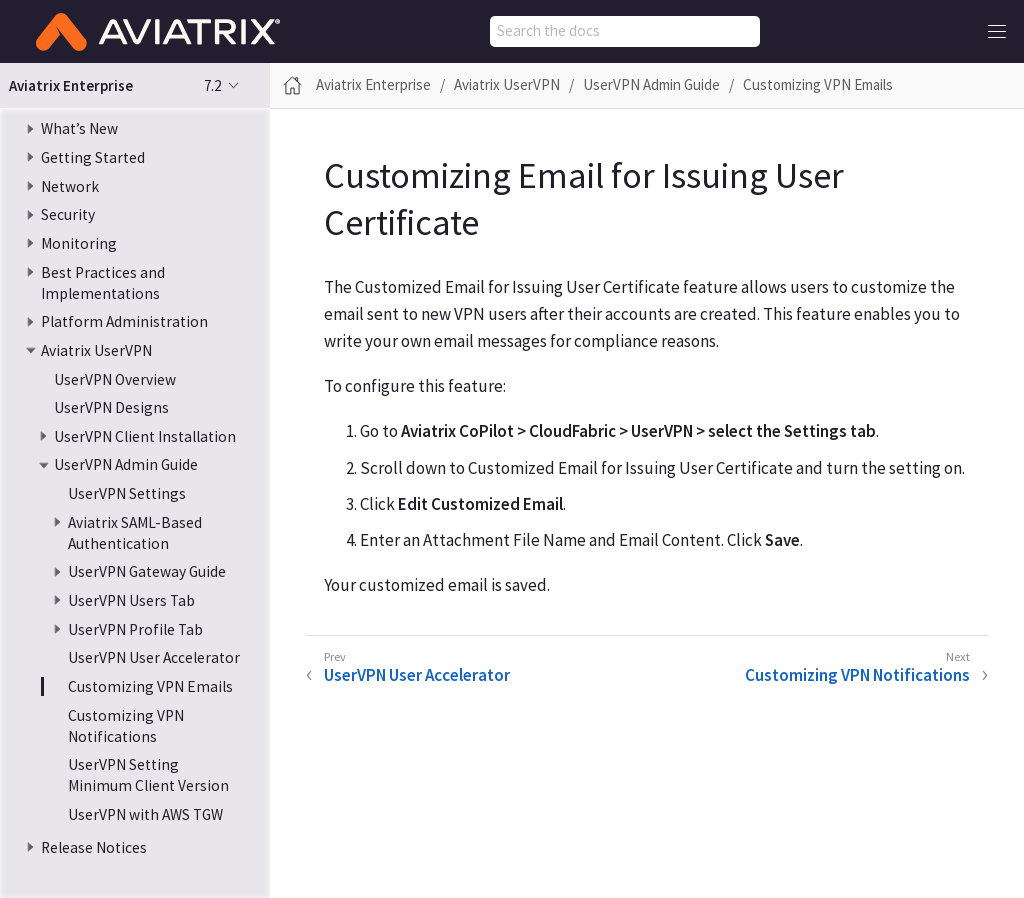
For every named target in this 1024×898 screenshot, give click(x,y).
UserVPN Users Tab (131, 600)
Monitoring (79, 243)
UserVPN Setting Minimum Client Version (148, 775)
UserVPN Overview (115, 379)
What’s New (79, 128)
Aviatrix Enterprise (373, 84)
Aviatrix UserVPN (96, 350)
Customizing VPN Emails (150, 686)
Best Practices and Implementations (103, 283)
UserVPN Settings (127, 493)
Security (68, 214)
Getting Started (93, 157)
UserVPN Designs (111, 407)
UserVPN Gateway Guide (147, 571)
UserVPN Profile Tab (135, 629)
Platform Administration (124, 321)
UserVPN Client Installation (145, 436)
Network (70, 186)
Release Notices (94, 847)
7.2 (212, 85)
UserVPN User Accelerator (154, 657)
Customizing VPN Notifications (126, 726)
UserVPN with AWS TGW (145, 814)
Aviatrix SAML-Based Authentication (135, 533)
